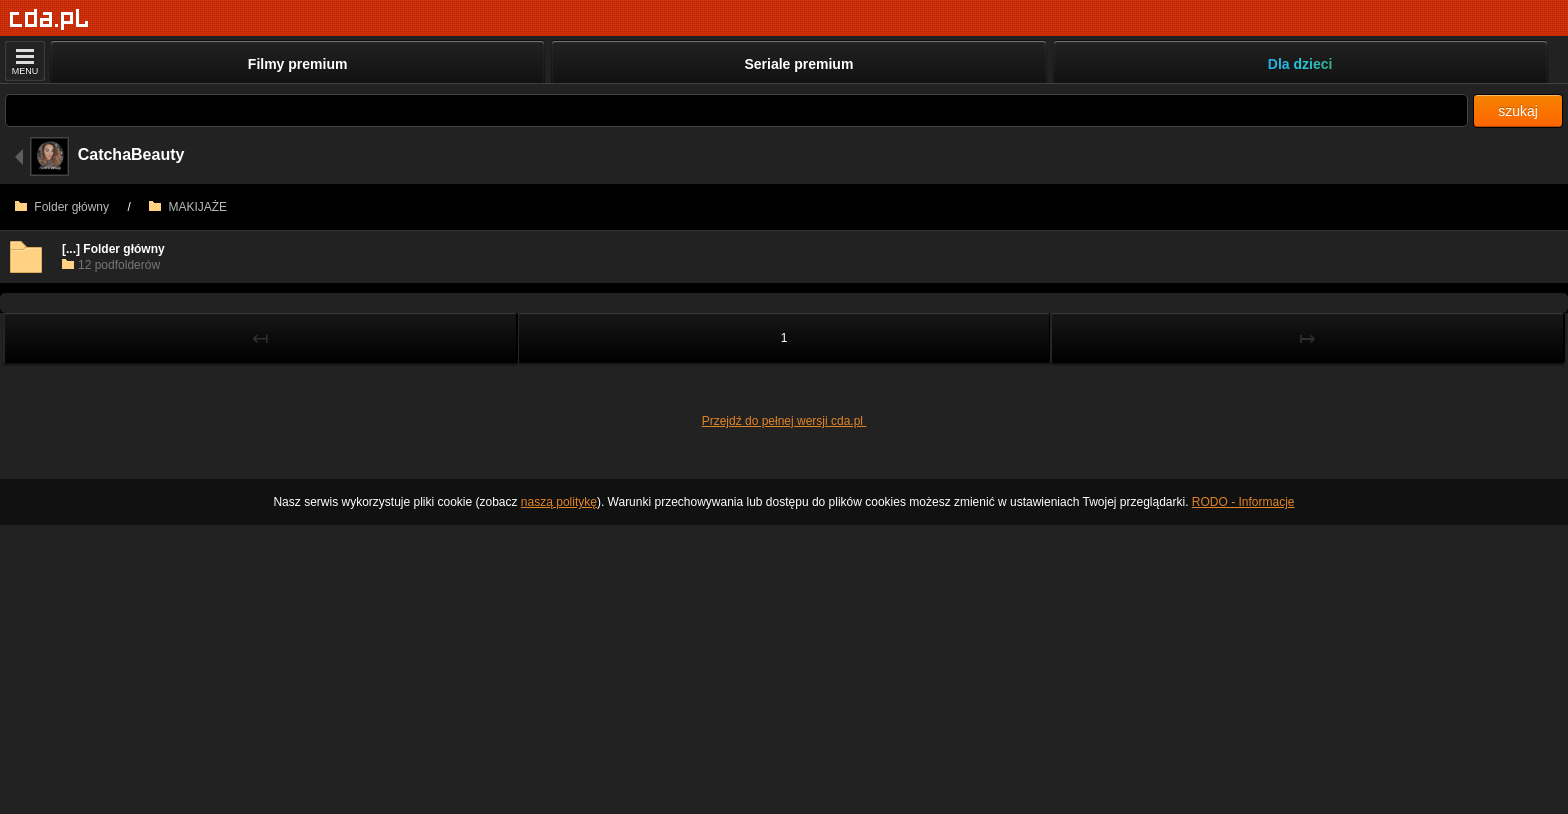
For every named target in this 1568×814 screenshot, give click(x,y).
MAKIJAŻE (188, 207)
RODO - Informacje (1243, 502)
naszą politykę (559, 502)
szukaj (1518, 111)
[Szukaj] (736, 110)
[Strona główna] (49, 19)
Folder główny (62, 207)
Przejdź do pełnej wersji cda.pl (784, 421)
